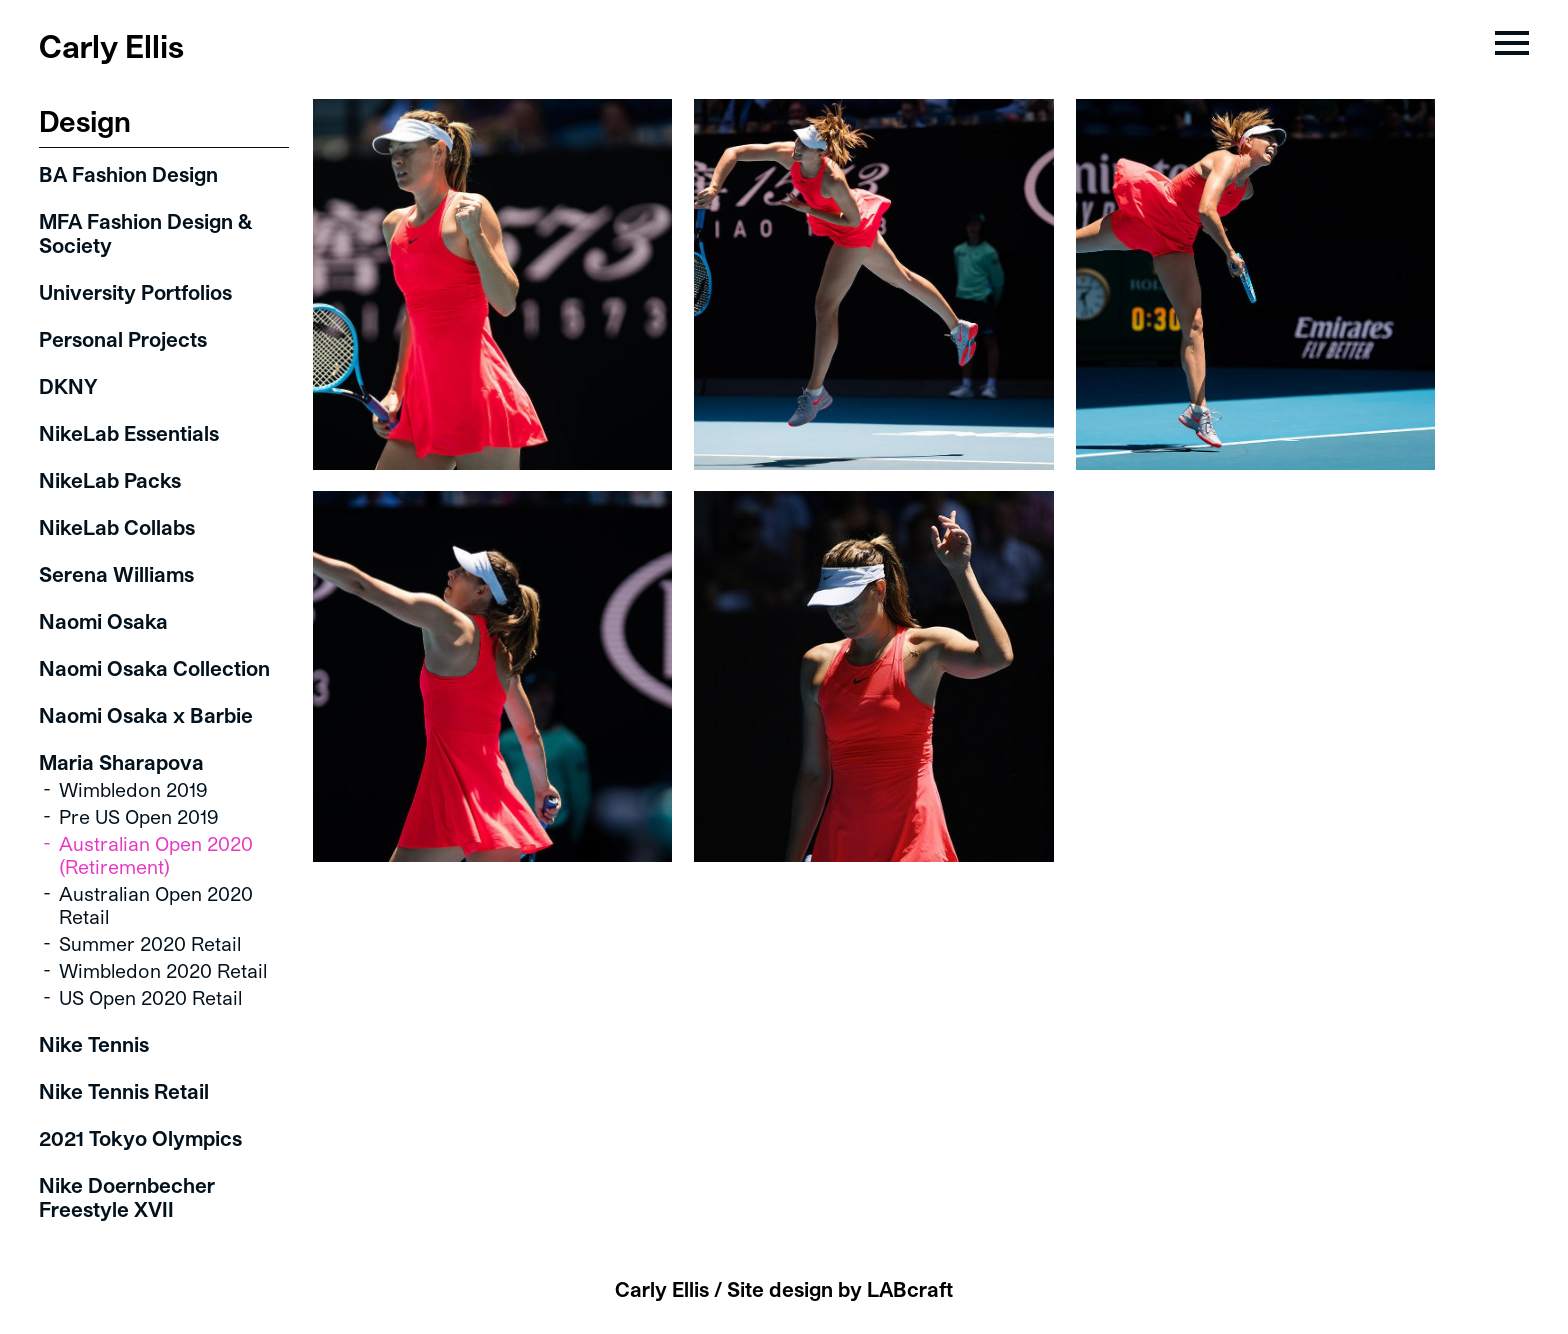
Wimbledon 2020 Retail (163, 970)
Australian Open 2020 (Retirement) (156, 855)
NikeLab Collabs (117, 527)
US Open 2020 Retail (150, 997)
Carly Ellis (111, 45)
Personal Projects (123, 339)
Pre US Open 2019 (139, 816)
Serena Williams (116, 574)
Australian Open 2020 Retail (156, 905)
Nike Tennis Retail (124, 1091)
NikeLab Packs (110, 480)
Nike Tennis (94, 1044)
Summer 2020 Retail (150, 943)
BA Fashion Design (128, 174)
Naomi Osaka (103, 621)
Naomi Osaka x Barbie (146, 715)
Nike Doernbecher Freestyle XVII (127, 1197)
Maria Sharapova (121, 762)
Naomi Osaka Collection (154, 668)
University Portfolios (135, 292)
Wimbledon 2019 (133, 789)
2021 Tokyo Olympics (140, 1138)
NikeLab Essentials (129, 433)
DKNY (68, 386)
